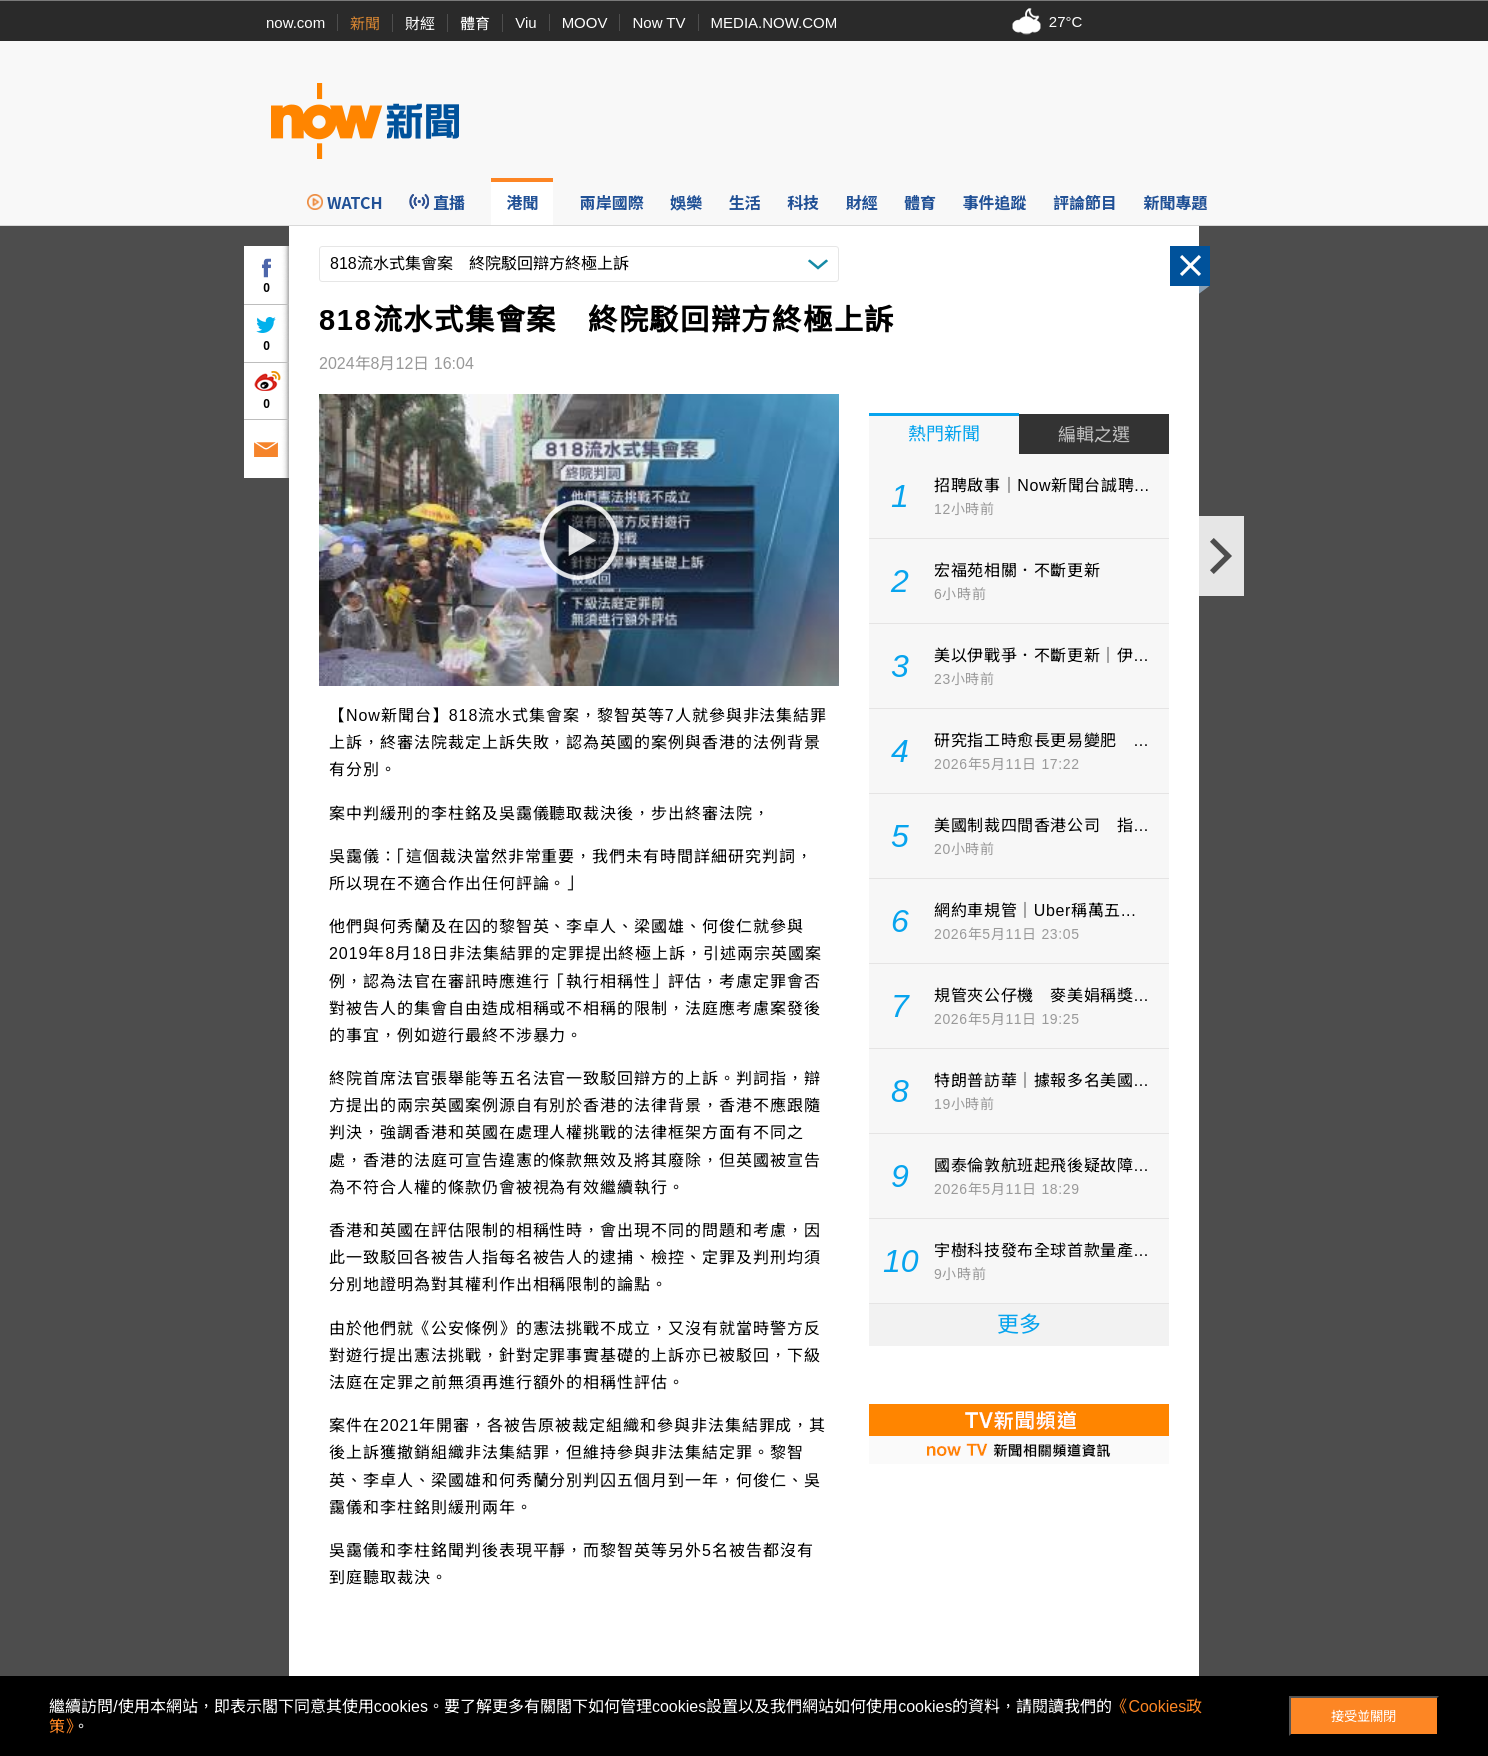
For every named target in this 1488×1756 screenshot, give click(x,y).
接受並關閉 (1363, 1716)
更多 (1019, 1324)
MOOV (585, 22)
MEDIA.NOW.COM (774, 22)
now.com (295, 22)
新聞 (365, 23)
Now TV (658, 22)
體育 (475, 23)
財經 (420, 23)
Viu (525, 22)
